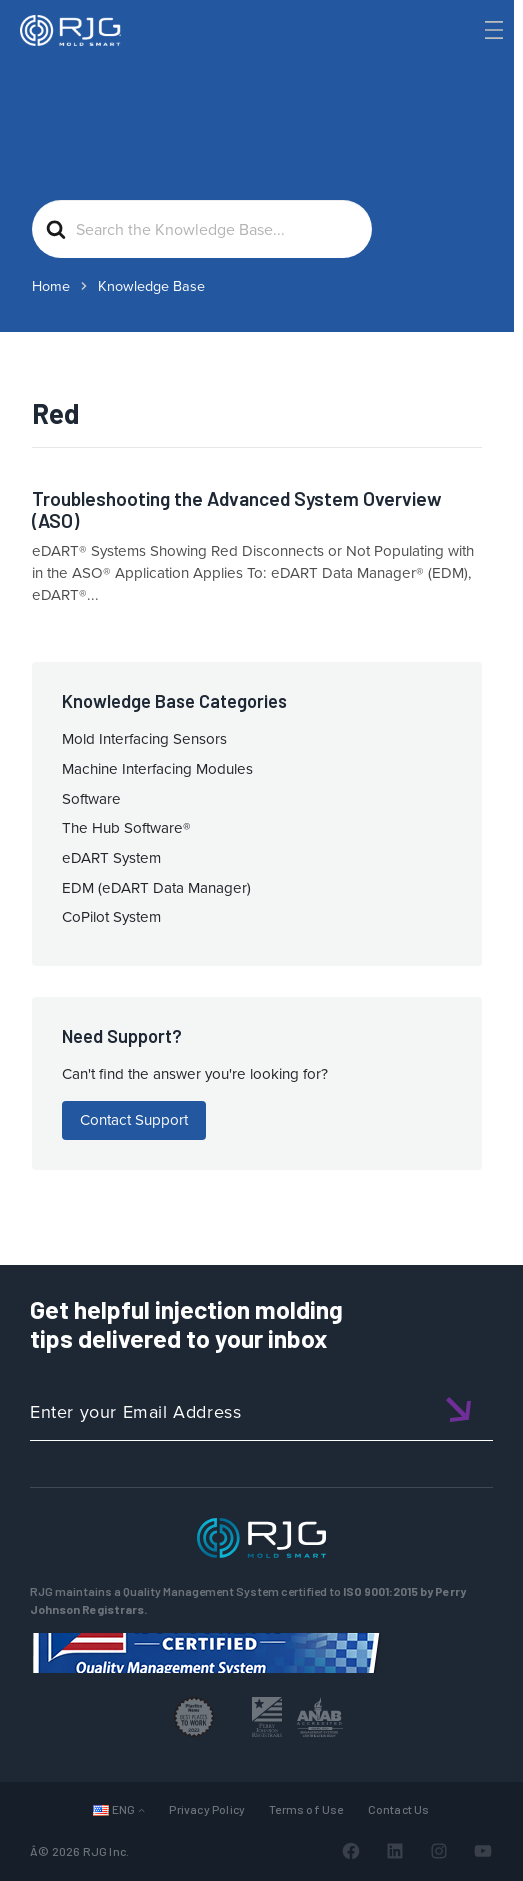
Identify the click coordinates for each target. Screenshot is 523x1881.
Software (91, 799)
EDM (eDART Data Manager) (156, 888)
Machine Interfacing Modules (157, 769)
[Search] (466, 63)
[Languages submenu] (141, 1809)
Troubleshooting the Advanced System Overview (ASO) (237, 509)
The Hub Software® (126, 828)
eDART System (111, 858)
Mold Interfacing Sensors (144, 739)
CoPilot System (111, 917)
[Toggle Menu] (492, 30)
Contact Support (134, 1120)
